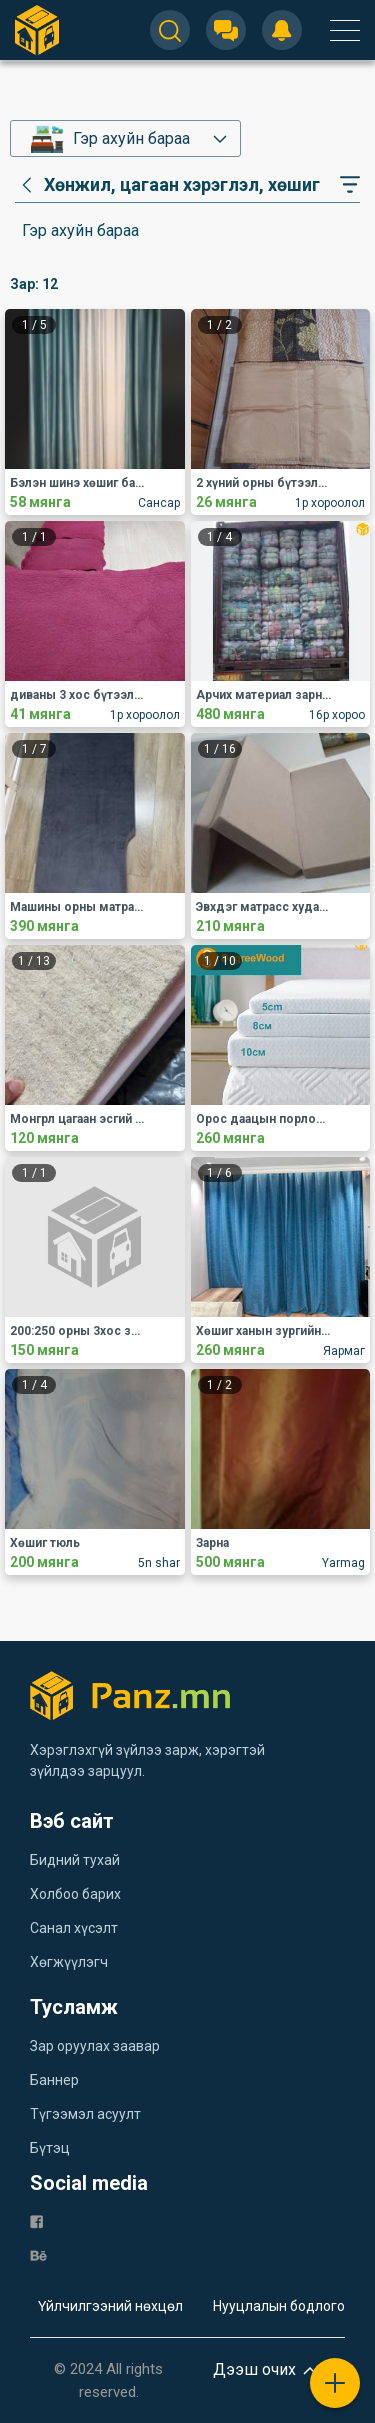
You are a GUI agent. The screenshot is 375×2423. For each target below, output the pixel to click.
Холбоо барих (75, 1894)
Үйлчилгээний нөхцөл (110, 2306)
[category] (167, 185)
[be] (38, 2254)
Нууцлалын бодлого (279, 2306)
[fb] (36, 2220)
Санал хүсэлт (74, 1928)
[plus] (335, 2383)
